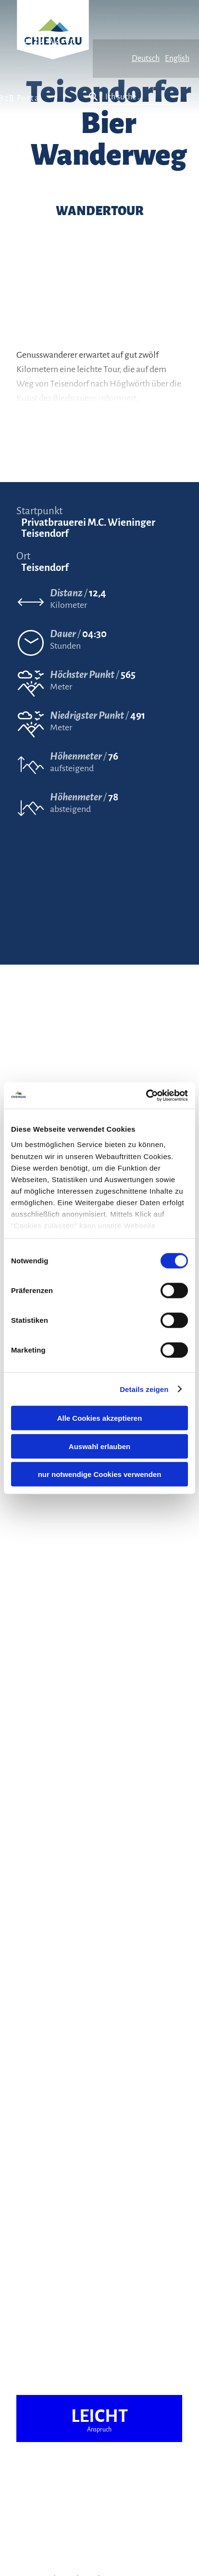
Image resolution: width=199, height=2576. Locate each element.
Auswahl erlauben (99, 1446)
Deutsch (146, 58)
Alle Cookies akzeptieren (99, 1418)
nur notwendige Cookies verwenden (100, 1474)
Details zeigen (144, 1389)
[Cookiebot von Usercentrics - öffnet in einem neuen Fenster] (146, 1095)
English (177, 58)
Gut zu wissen (46, 40)
